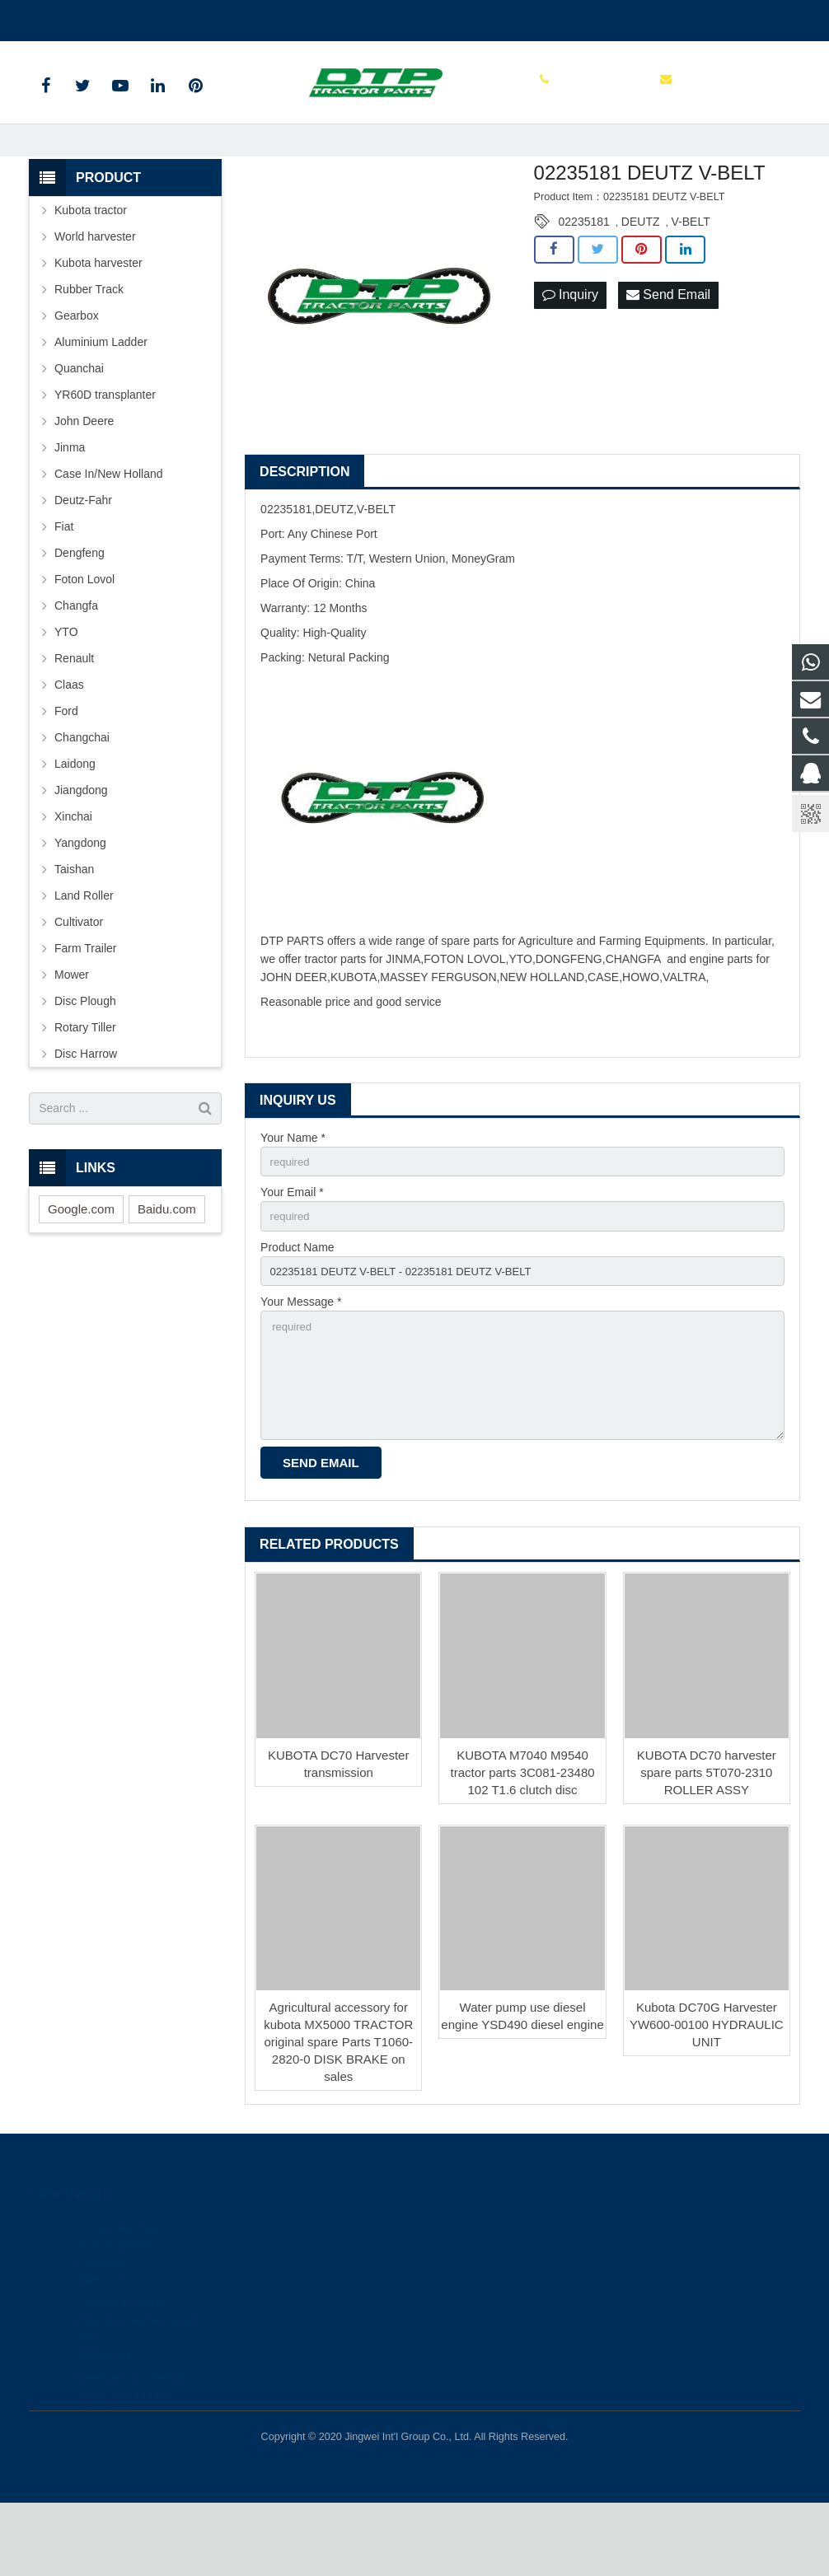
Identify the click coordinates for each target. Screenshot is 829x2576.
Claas (69, 742)
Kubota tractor (90, 267)
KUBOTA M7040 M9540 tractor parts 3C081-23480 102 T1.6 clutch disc (522, 1845)
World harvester (95, 294)
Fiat (63, 584)
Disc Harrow (85, 1111)
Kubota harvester (98, 320)
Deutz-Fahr (83, 557)
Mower (71, 1032)
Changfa (76, 663)
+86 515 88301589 (89, 17)
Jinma (69, 505)
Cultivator (78, 979)
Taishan (74, 926)
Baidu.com (167, 1267)
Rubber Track (89, 346)
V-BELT (691, 279)
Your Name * (293, 1195)
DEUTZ (640, 279)
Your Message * (300, 1366)
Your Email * (292, 1252)
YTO (66, 689)
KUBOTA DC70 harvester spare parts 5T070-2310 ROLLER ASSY (706, 1845)
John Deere (84, 478)
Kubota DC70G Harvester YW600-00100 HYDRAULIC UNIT (707, 2097)
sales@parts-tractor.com (226, 17)
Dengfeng (79, 610)
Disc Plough (85, 1058)
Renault (74, 715)
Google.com (81, 1267)
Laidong (75, 821)
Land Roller (84, 953)
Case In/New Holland (108, 531)
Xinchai (73, 874)
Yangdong (80, 900)
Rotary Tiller (85, 1085)
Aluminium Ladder (101, 399)
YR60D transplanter (105, 452)
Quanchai (79, 425)
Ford (66, 768)
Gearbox (76, 373)
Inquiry (570, 353)
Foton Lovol (84, 636)
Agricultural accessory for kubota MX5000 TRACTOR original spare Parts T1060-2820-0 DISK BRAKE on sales (338, 2115)
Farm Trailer (85, 1005)
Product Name (297, 1309)
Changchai (82, 795)
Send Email (668, 353)
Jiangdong (81, 847)
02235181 (584, 279)
